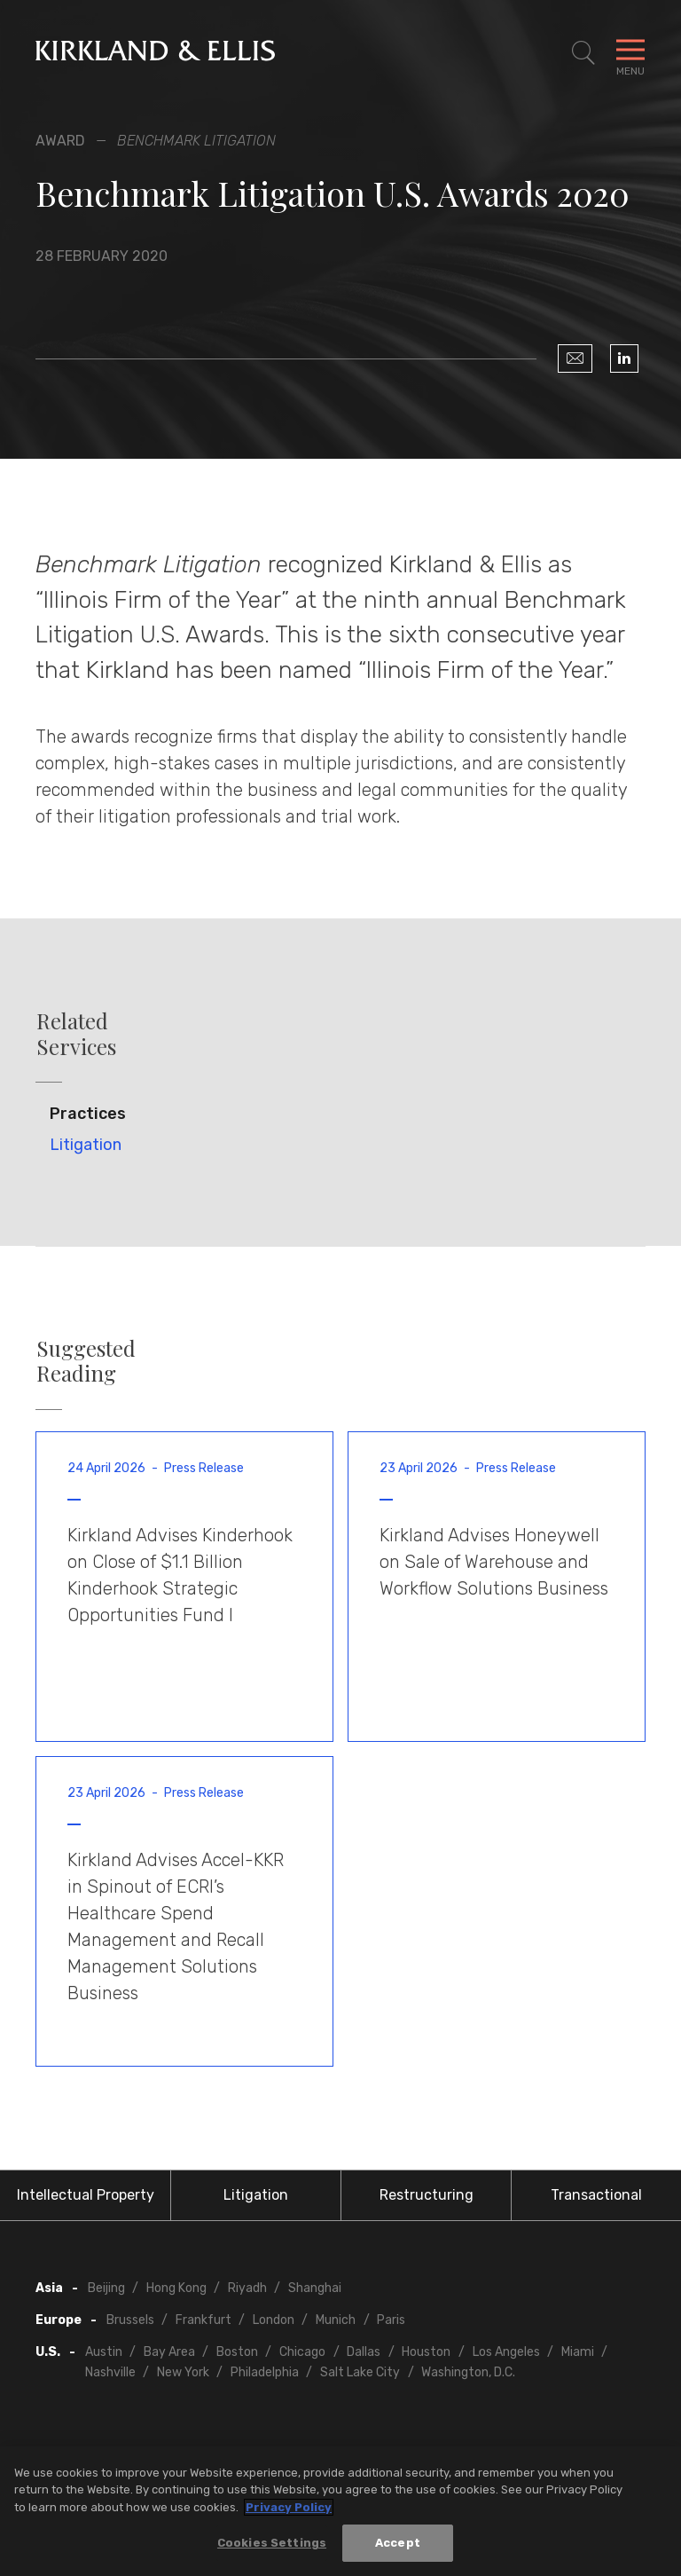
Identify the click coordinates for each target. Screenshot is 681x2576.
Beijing (106, 2288)
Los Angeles (506, 2351)
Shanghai (314, 2288)
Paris (391, 2320)
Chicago (302, 2351)
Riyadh (247, 2288)
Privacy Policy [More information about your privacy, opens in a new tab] (289, 2508)
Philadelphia (265, 2372)
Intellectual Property (85, 2194)
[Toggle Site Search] (583, 53)
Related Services (76, 1033)
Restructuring (427, 2194)
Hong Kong (176, 2288)
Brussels (130, 2320)
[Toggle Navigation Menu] (630, 53)
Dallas (363, 2351)
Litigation (85, 1144)
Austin (103, 2351)
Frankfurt (203, 2320)
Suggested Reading (86, 1361)
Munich (336, 2320)
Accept (397, 2544)
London (273, 2320)
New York (183, 2372)
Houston (426, 2351)
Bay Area (169, 2351)
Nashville (110, 2372)
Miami (577, 2351)
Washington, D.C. (468, 2372)
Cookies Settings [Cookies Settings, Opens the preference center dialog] (271, 2544)
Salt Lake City (360, 2372)
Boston (237, 2351)
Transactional (596, 2194)
